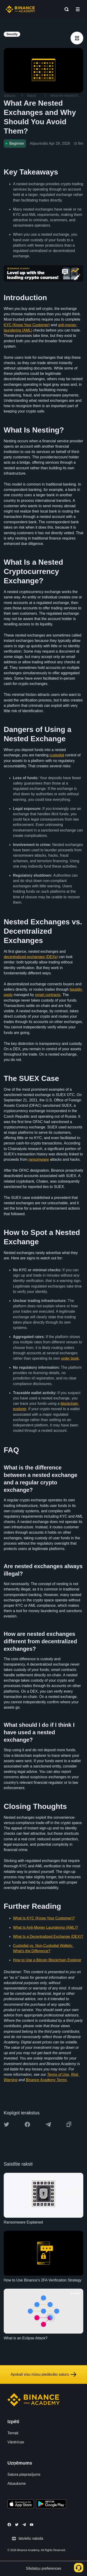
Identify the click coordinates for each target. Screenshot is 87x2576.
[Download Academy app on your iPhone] (20, 2504)
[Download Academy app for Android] (51, 2504)
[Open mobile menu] (77, 9)
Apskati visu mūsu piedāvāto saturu (44, 2374)
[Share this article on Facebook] (27, 2124)
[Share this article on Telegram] (48, 2124)
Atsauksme (16, 2483)
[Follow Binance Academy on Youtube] (31, 2524)
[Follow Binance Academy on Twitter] (17, 2524)
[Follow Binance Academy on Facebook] (9, 2524)
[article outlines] (77, 38)
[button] (78, 9)
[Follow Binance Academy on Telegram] (24, 2524)
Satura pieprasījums (23, 2474)
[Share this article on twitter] (6, 2124)
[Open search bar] (65, 9)
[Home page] (20, 9)
